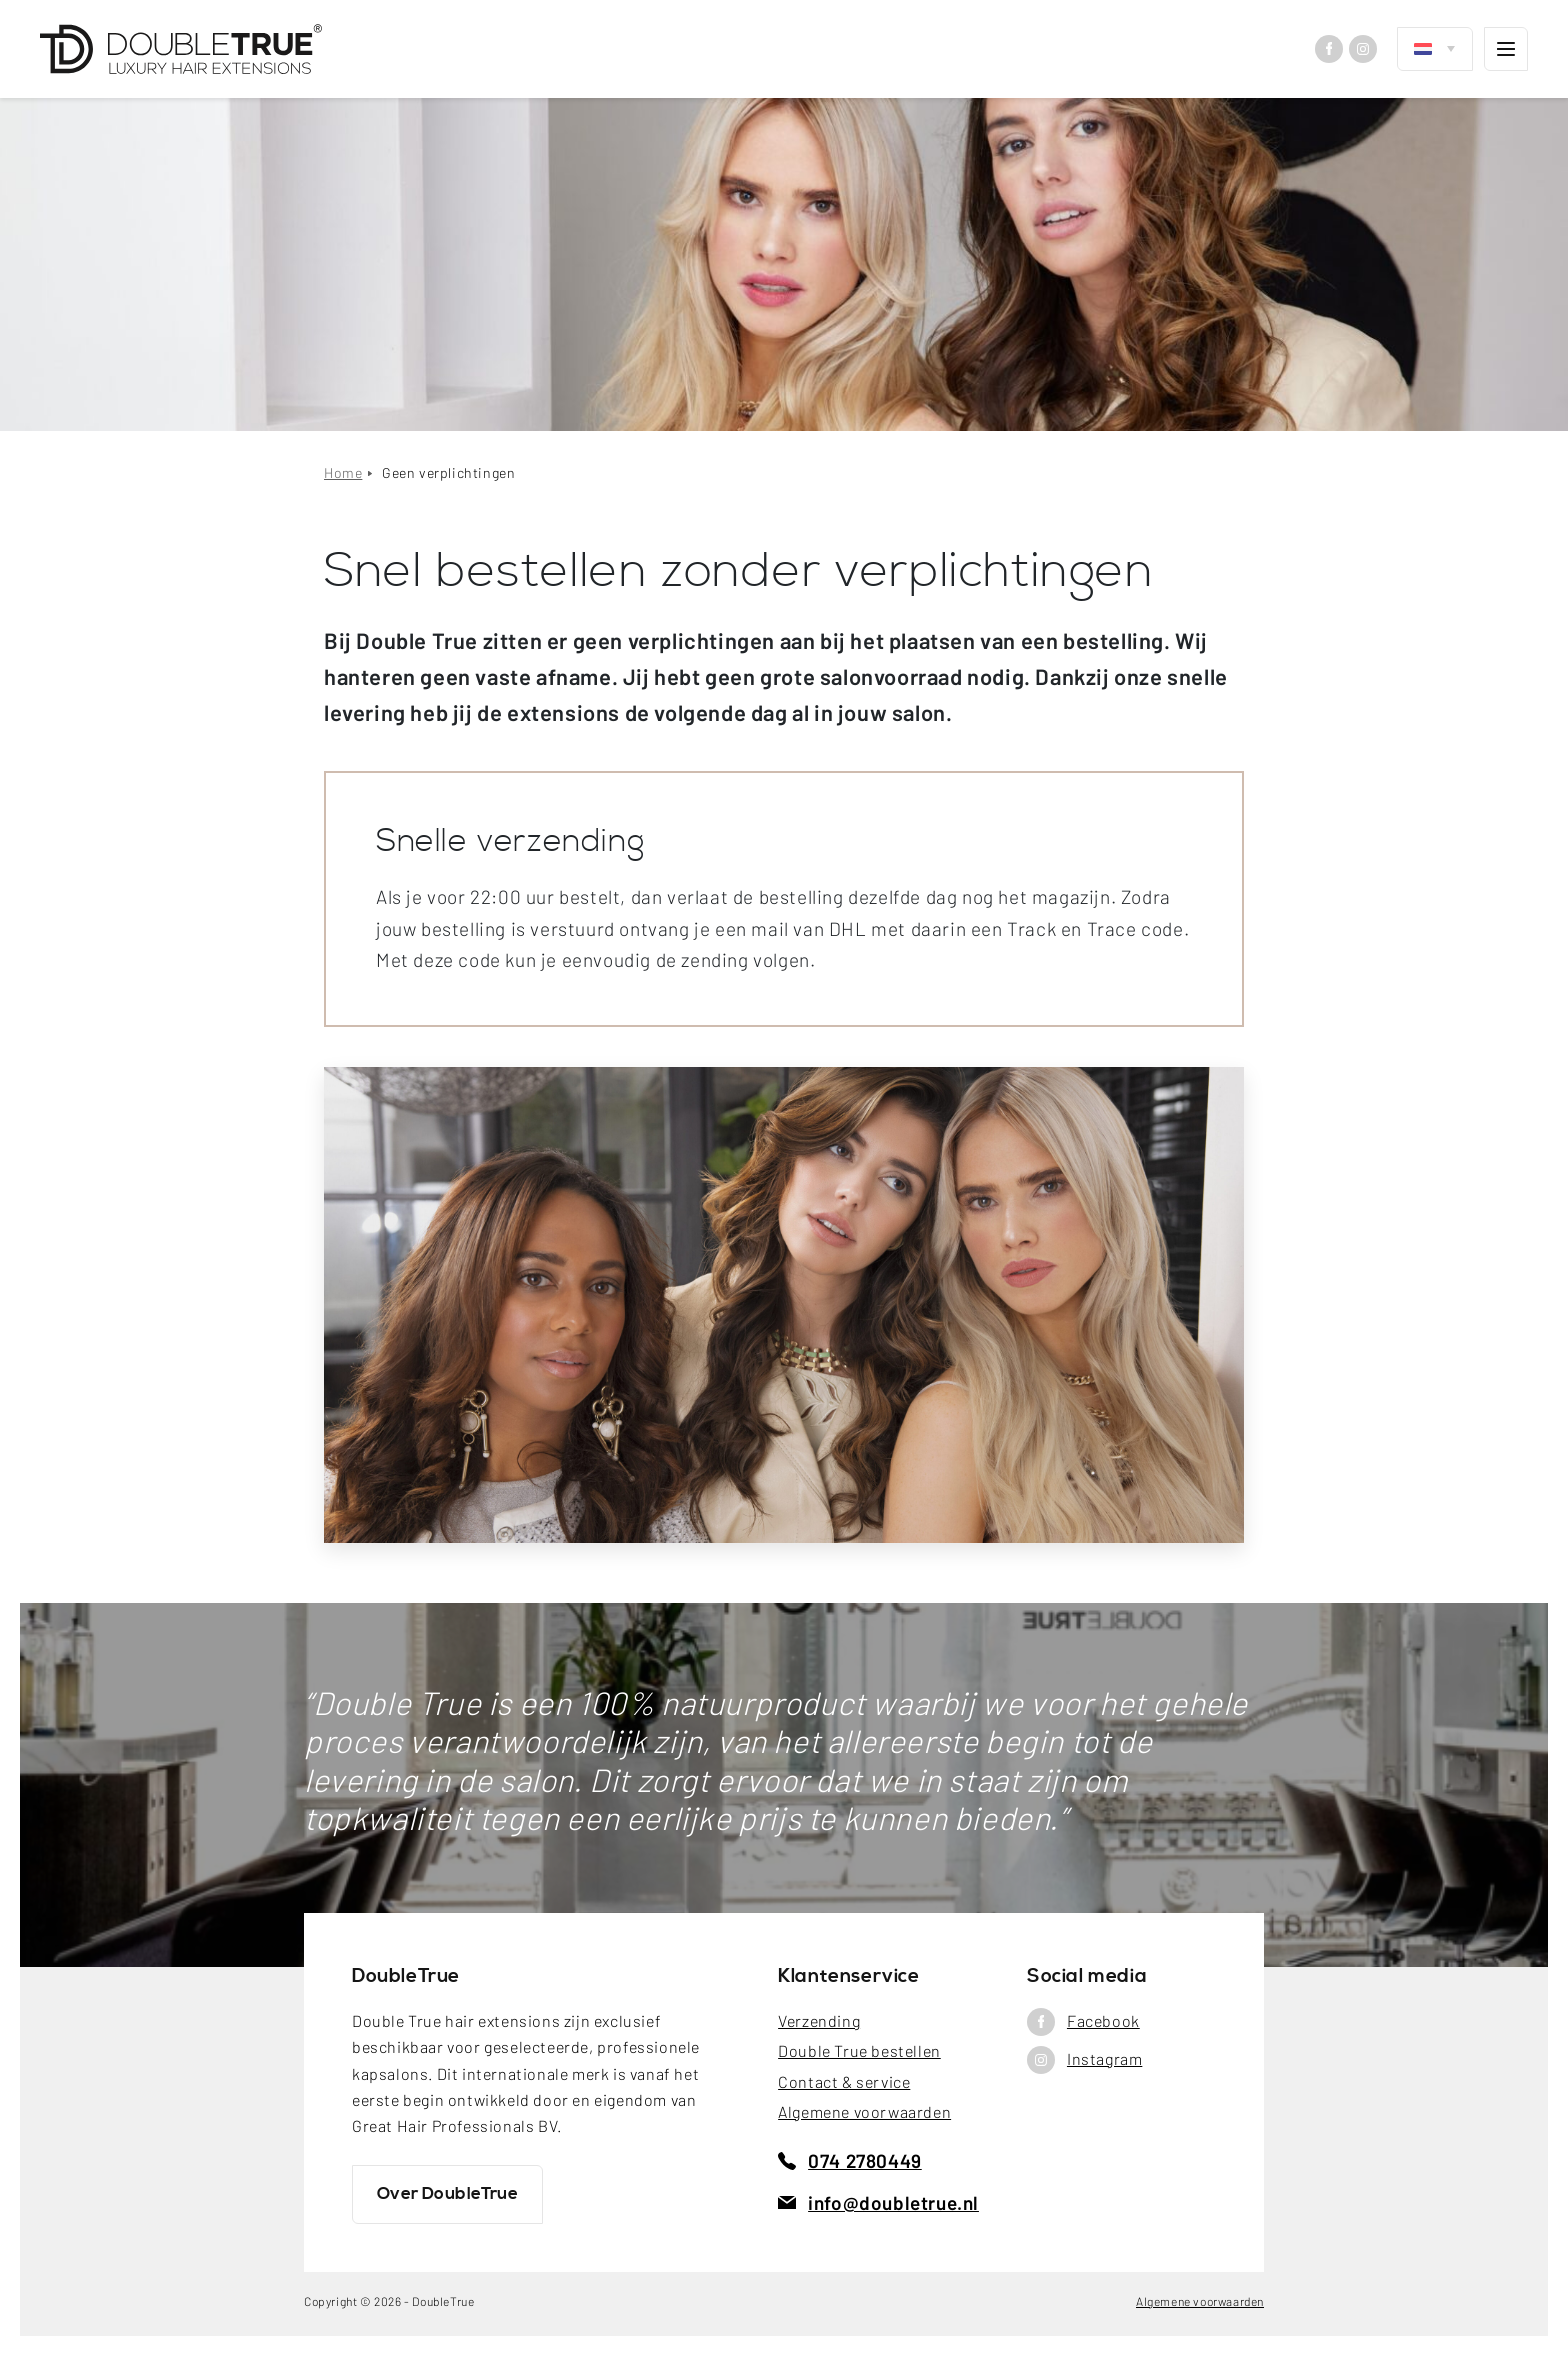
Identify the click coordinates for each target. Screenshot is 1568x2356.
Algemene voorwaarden (864, 2111)
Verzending (819, 2020)
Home (343, 472)
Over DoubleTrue (447, 2194)
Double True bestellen (859, 2050)
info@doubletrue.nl (878, 2202)
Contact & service (844, 2081)
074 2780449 (850, 2160)
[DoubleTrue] (181, 49)
